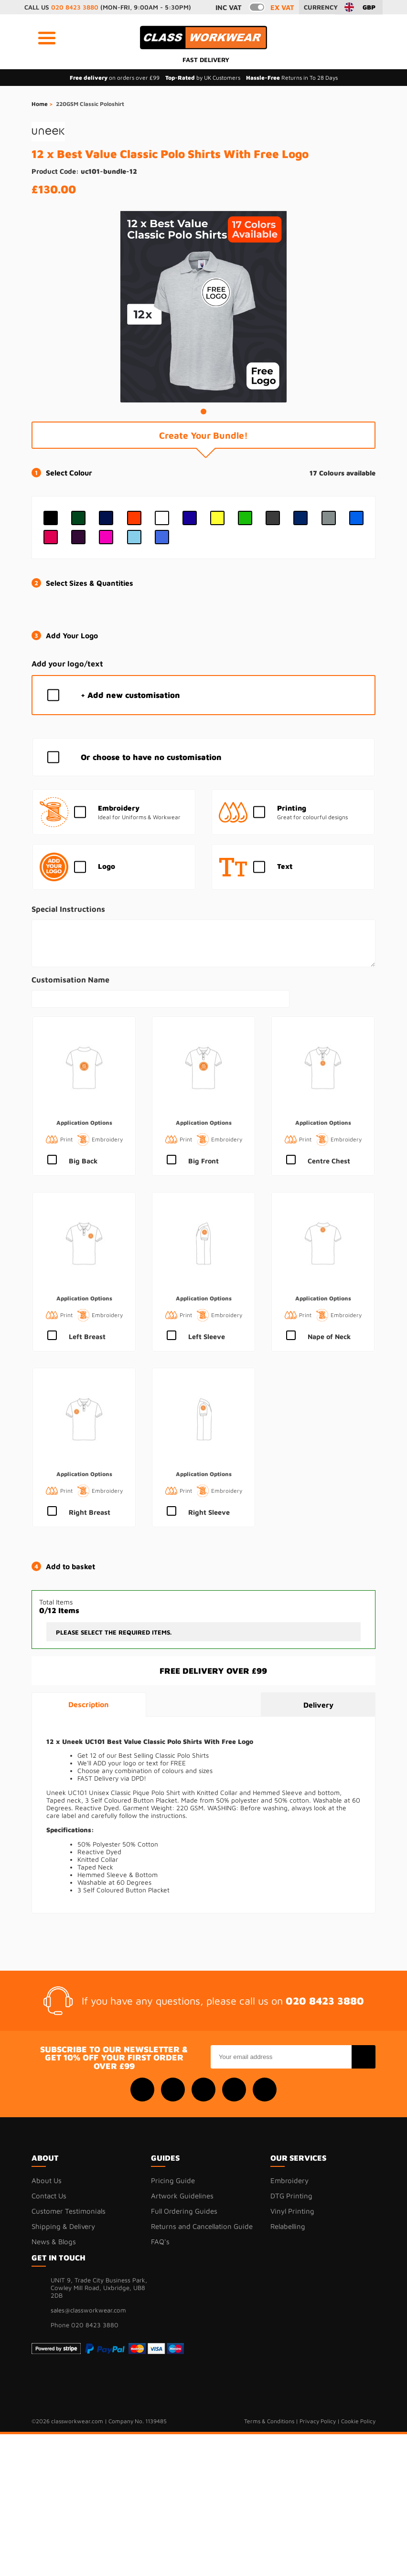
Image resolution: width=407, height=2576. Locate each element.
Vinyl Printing (292, 2211)
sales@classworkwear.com (88, 2310)
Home (40, 103)
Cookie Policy (358, 2421)
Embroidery (289, 2180)
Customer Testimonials (69, 2211)
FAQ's (160, 2242)
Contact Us (49, 2196)
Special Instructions (68, 908)
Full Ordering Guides (184, 2211)
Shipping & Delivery (63, 2226)
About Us (47, 2180)
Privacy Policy (318, 2421)
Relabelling (287, 2226)
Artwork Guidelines (182, 2196)
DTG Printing (291, 2196)
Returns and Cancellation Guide (202, 2226)
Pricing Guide (173, 2180)
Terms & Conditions (269, 2421)
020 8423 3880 (74, 7)
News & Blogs (54, 2242)
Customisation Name (70, 979)
